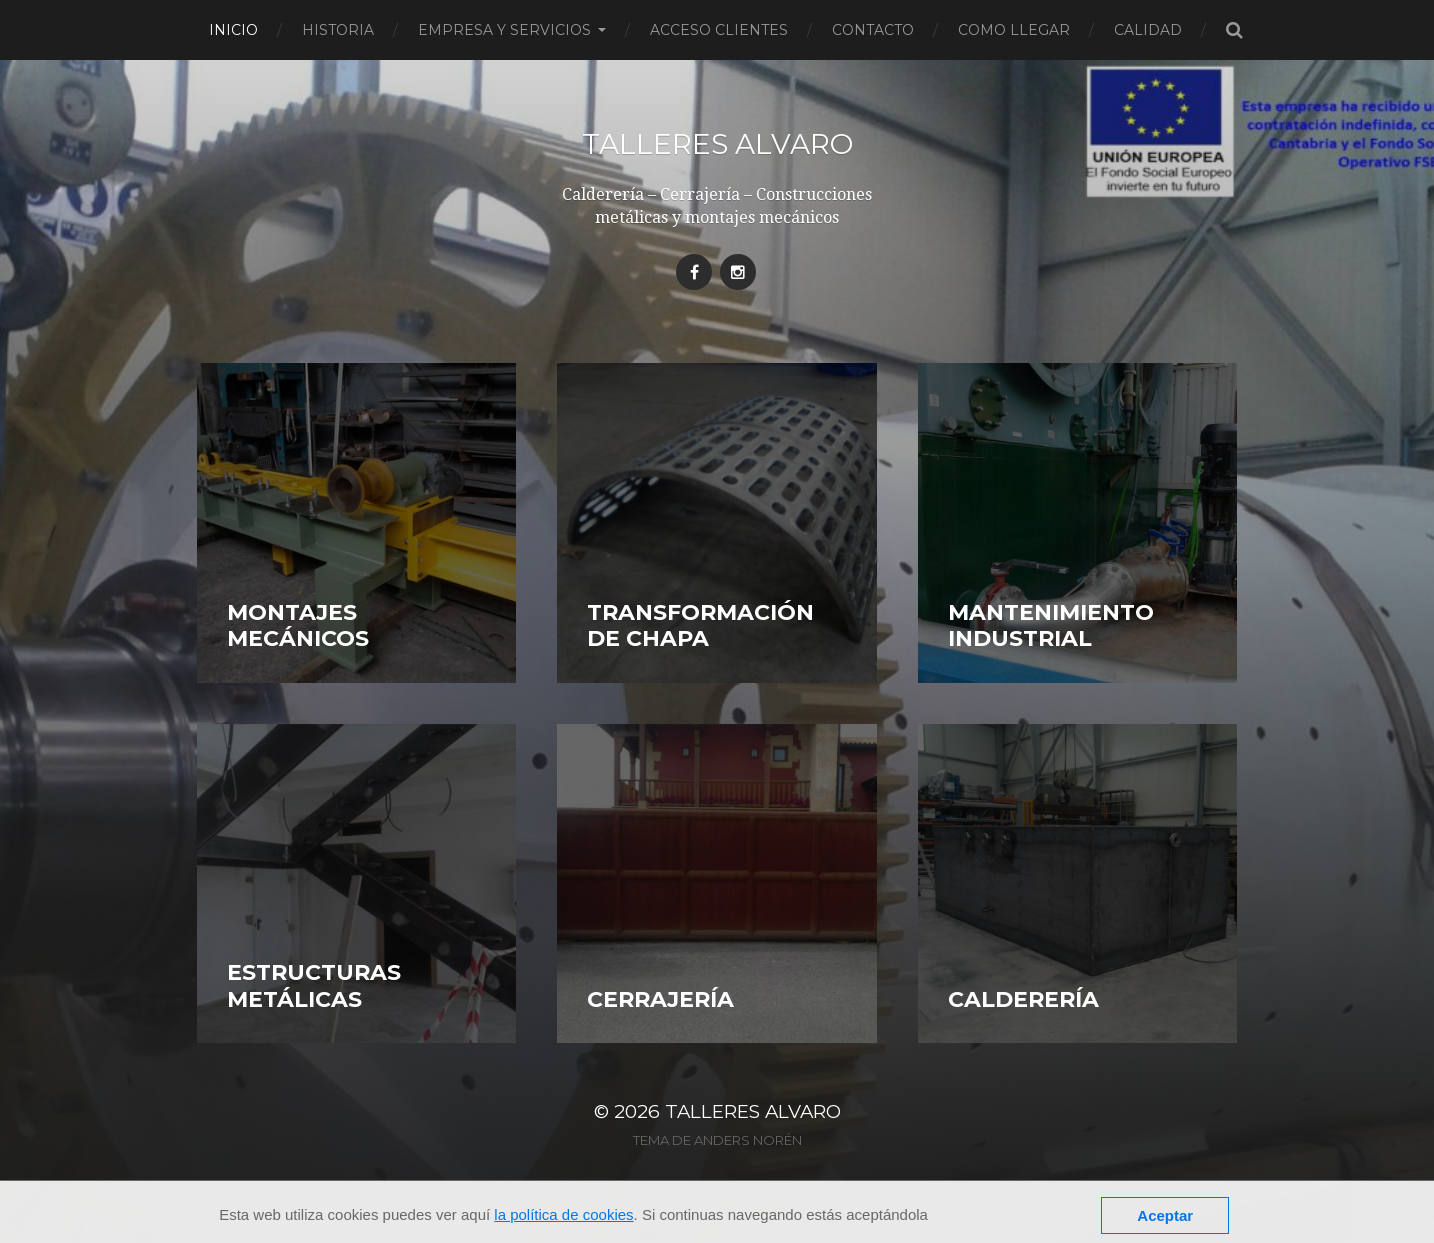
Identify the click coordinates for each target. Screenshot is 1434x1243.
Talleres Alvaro (717, 144)
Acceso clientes (719, 30)
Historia (338, 30)
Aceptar (1165, 1215)
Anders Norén (748, 1140)
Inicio (233, 30)
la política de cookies (563, 1214)
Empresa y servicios (504, 30)
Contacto (873, 30)
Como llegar (1014, 30)
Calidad (1148, 30)
